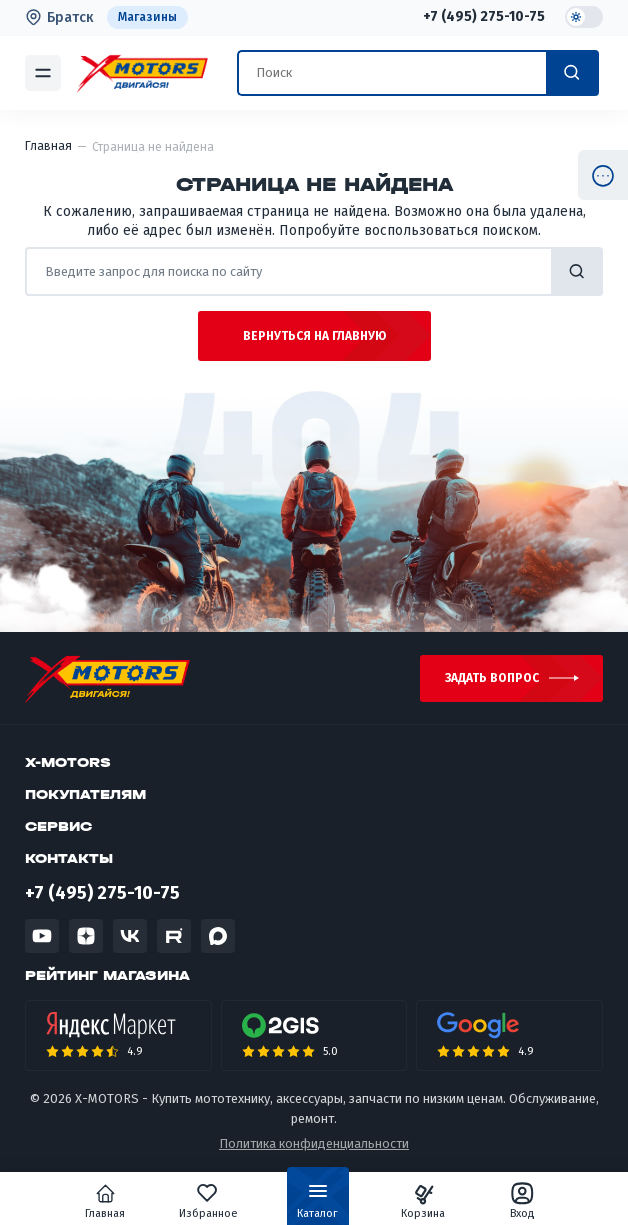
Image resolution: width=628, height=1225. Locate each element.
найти (577, 271)
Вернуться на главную (314, 336)
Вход (517, 1201)
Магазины (147, 17)
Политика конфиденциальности (314, 1144)
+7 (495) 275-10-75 (484, 17)
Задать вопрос (491, 679)
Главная (111, 1201)
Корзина (420, 1201)
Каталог (317, 1205)
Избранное (211, 1201)
